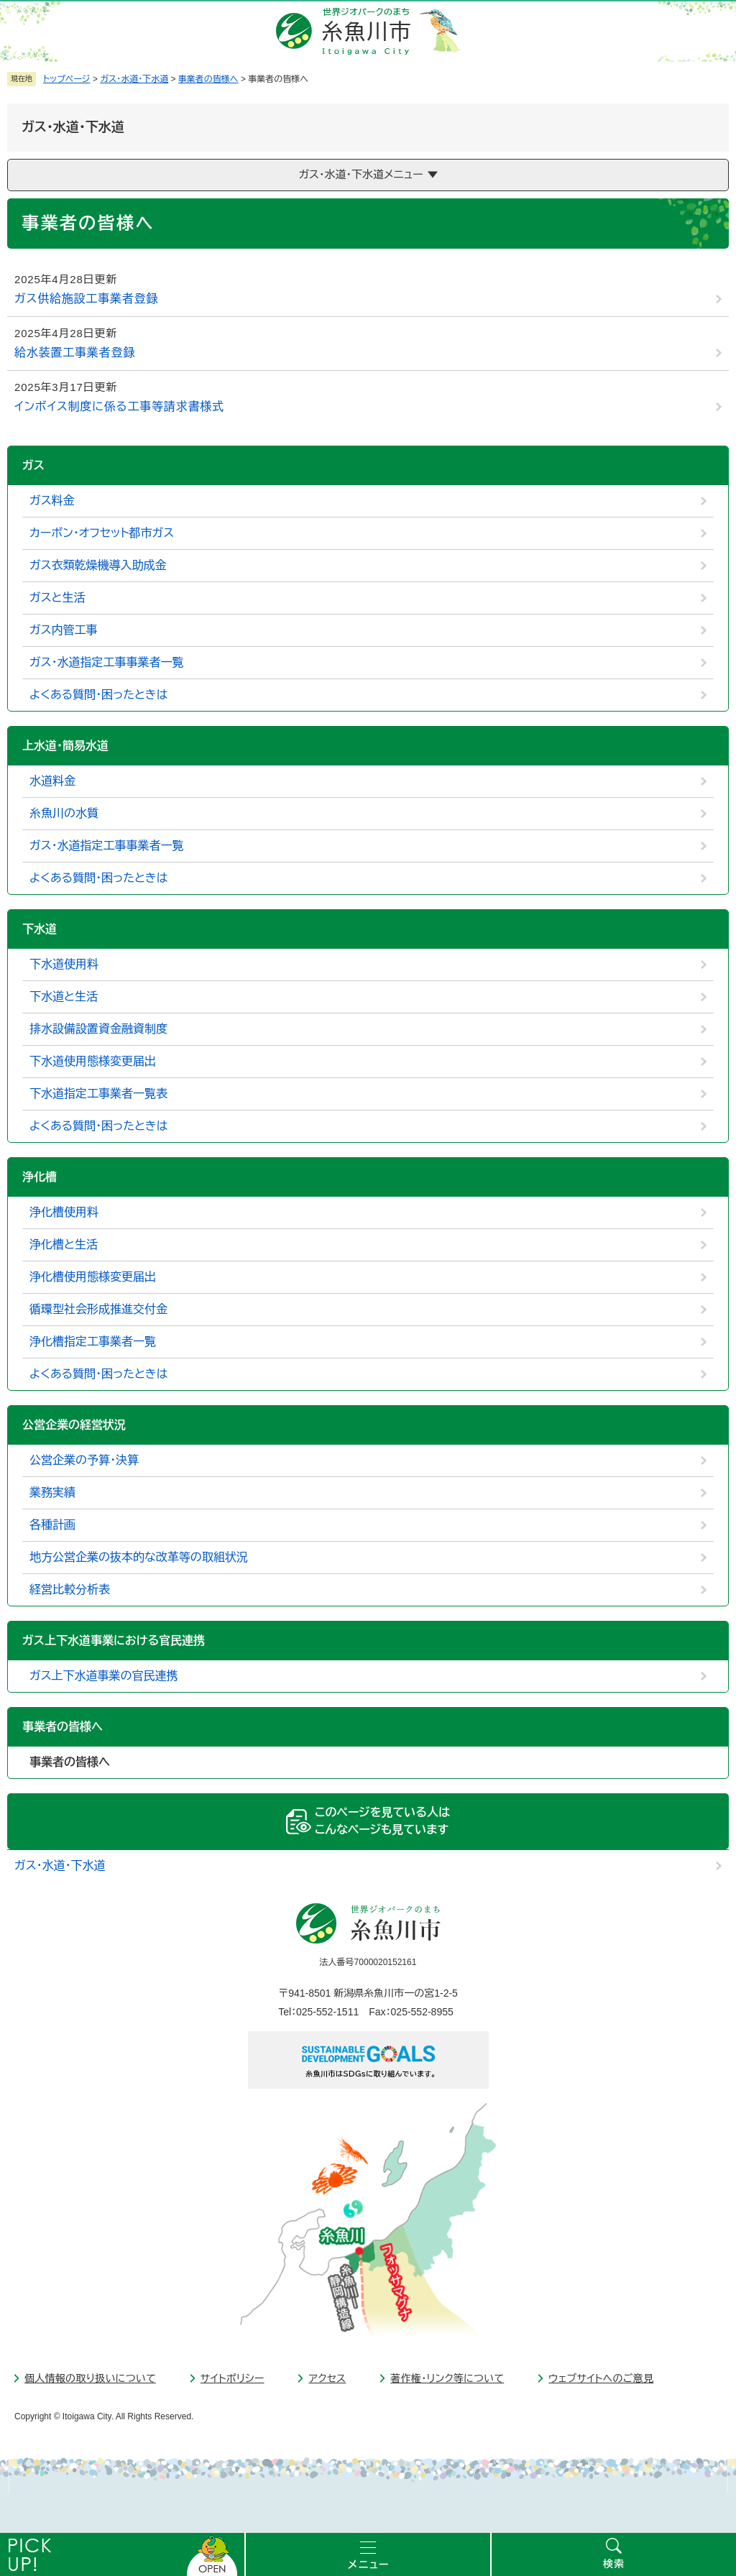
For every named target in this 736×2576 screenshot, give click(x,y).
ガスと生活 (57, 598)
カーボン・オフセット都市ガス (101, 533)
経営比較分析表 (69, 1589)
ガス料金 (52, 500)
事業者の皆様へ (208, 79)
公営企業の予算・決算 (84, 1460)
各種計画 (52, 1525)
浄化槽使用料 (63, 1212)
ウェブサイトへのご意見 (600, 2378)
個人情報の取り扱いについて (90, 2378)
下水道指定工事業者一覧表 (98, 1093)
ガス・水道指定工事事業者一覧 (106, 662)
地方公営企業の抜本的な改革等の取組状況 (138, 1557)
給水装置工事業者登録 (74, 352)
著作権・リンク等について (447, 2378)
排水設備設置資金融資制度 (98, 1029)
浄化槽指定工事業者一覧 (92, 1341)
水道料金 (52, 781)
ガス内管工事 (63, 630)
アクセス (327, 2378)
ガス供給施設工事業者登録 (86, 299)
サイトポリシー (232, 2378)
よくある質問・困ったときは (98, 695)
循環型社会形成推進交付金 (98, 1309)
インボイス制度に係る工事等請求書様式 (119, 406)
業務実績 (52, 1492)
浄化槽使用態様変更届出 (92, 1277)
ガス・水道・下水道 (134, 79)
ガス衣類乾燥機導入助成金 (98, 565)
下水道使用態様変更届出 (92, 1061)
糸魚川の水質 (63, 813)
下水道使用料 (63, 964)
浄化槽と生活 (63, 1244)
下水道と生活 (63, 996)
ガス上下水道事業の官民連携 (103, 1676)
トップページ (67, 79)
